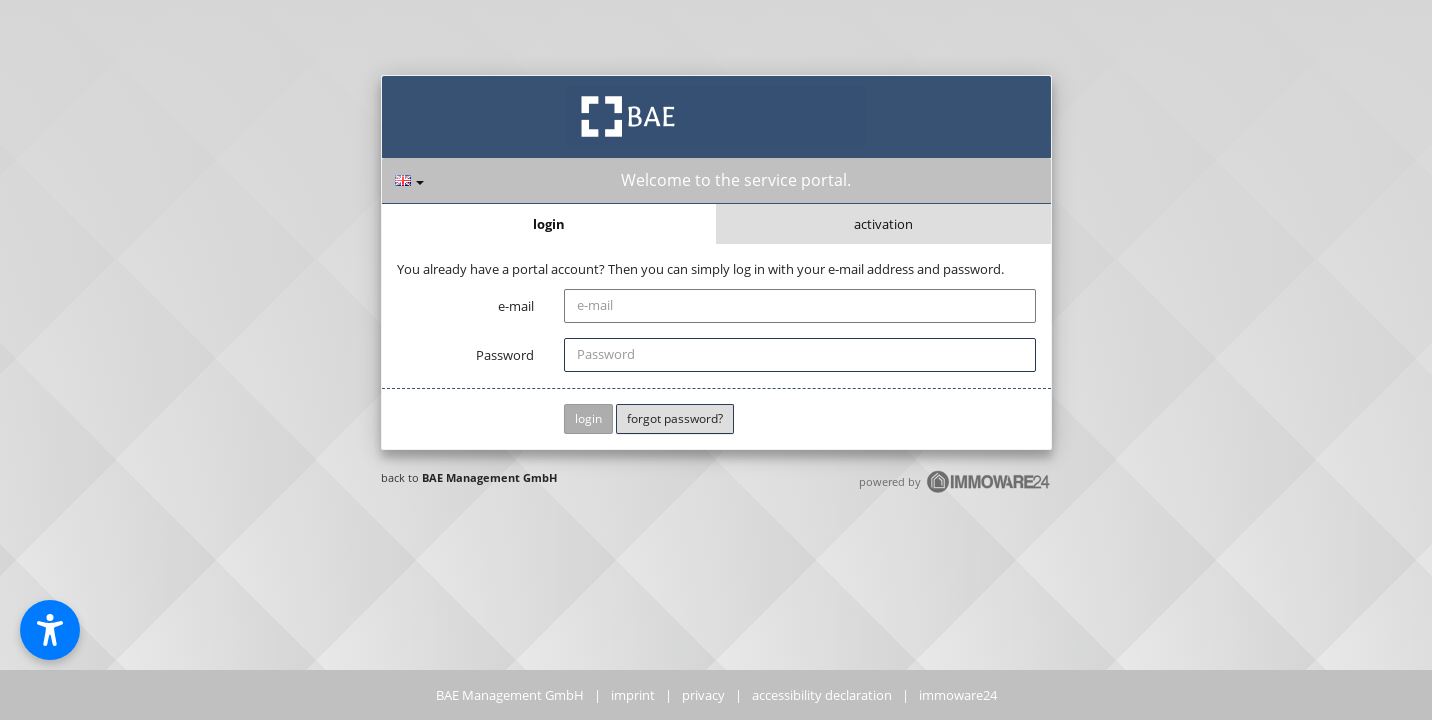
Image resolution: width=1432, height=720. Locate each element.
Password (505, 355)
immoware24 (958, 695)
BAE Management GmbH (489, 477)
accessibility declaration (822, 695)
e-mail (516, 306)
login (549, 224)
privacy (703, 695)
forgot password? (675, 418)
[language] (409, 180)
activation (883, 224)
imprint (633, 695)
